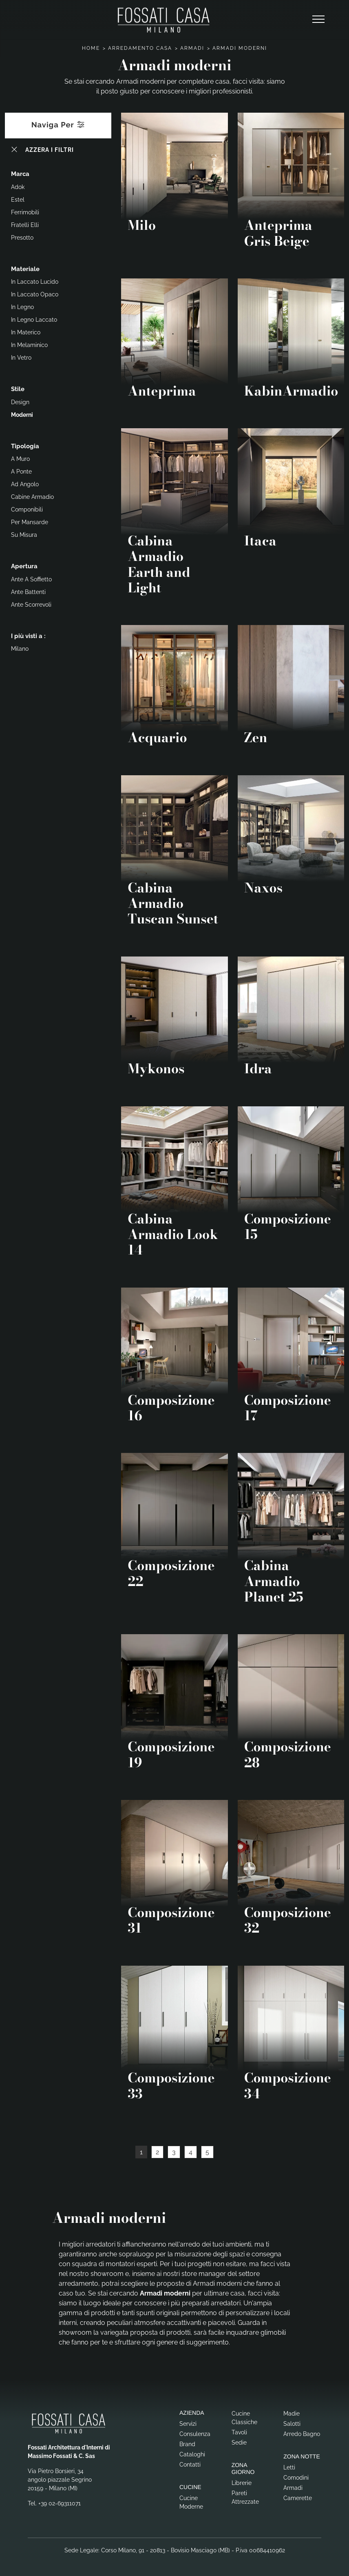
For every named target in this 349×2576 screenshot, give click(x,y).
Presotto (22, 237)
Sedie (239, 2442)
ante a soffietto (31, 579)
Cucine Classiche (244, 2417)
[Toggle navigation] (318, 19)
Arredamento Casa (140, 48)
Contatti (190, 2464)
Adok (17, 187)
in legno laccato (34, 319)
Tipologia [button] (25, 446)
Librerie (242, 2483)
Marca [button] (20, 174)
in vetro (21, 357)
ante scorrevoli (31, 604)
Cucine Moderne (191, 2502)
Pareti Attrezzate (245, 2497)
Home (91, 48)
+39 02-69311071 (59, 2503)
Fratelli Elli (25, 225)
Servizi (188, 2423)
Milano (20, 648)
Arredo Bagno (301, 2434)
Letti (289, 2467)
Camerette (297, 2498)
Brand (187, 2444)
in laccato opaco (34, 294)
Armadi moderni (239, 48)
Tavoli (239, 2432)
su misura (24, 535)
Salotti (291, 2423)
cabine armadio (32, 497)
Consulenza (194, 2434)
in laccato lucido (34, 281)
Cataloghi (192, 2454)
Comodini (296, 2477)
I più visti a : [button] (28, 636)
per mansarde (29, 522)
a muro (20, 459)
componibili (27, 509)
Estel (17, 199)
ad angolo (25, 484)
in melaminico (29, 345)
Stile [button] (17, 389)
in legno (22, 307)
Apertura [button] (24, 566)
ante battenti (28, 592)
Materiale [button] (25, 269)
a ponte (21, 471)
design (20, 402)
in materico (25, 332)
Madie (291, 2413)
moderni (22, 415)
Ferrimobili (25, 212)
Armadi (192, 48)
